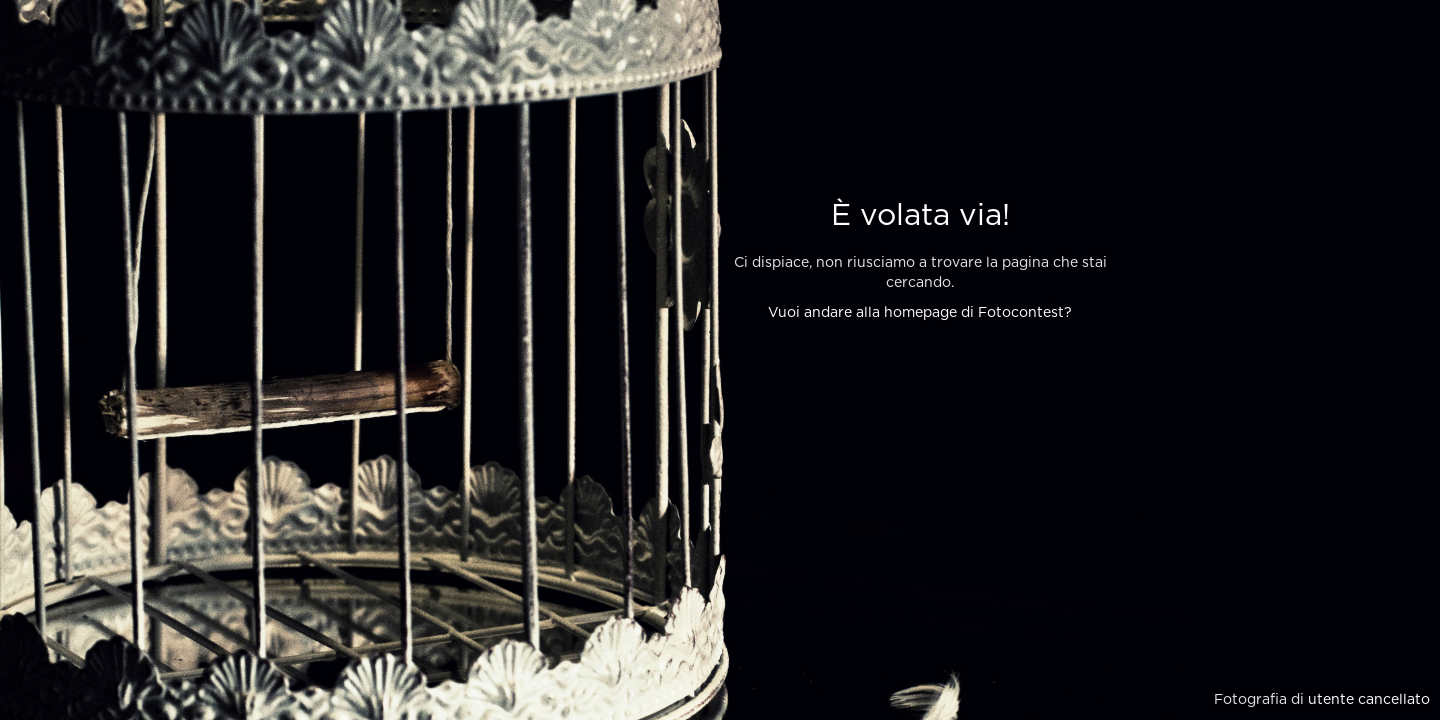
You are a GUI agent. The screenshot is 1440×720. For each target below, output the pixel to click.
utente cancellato (1369, 700)
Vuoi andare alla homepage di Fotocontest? (920, 313)
